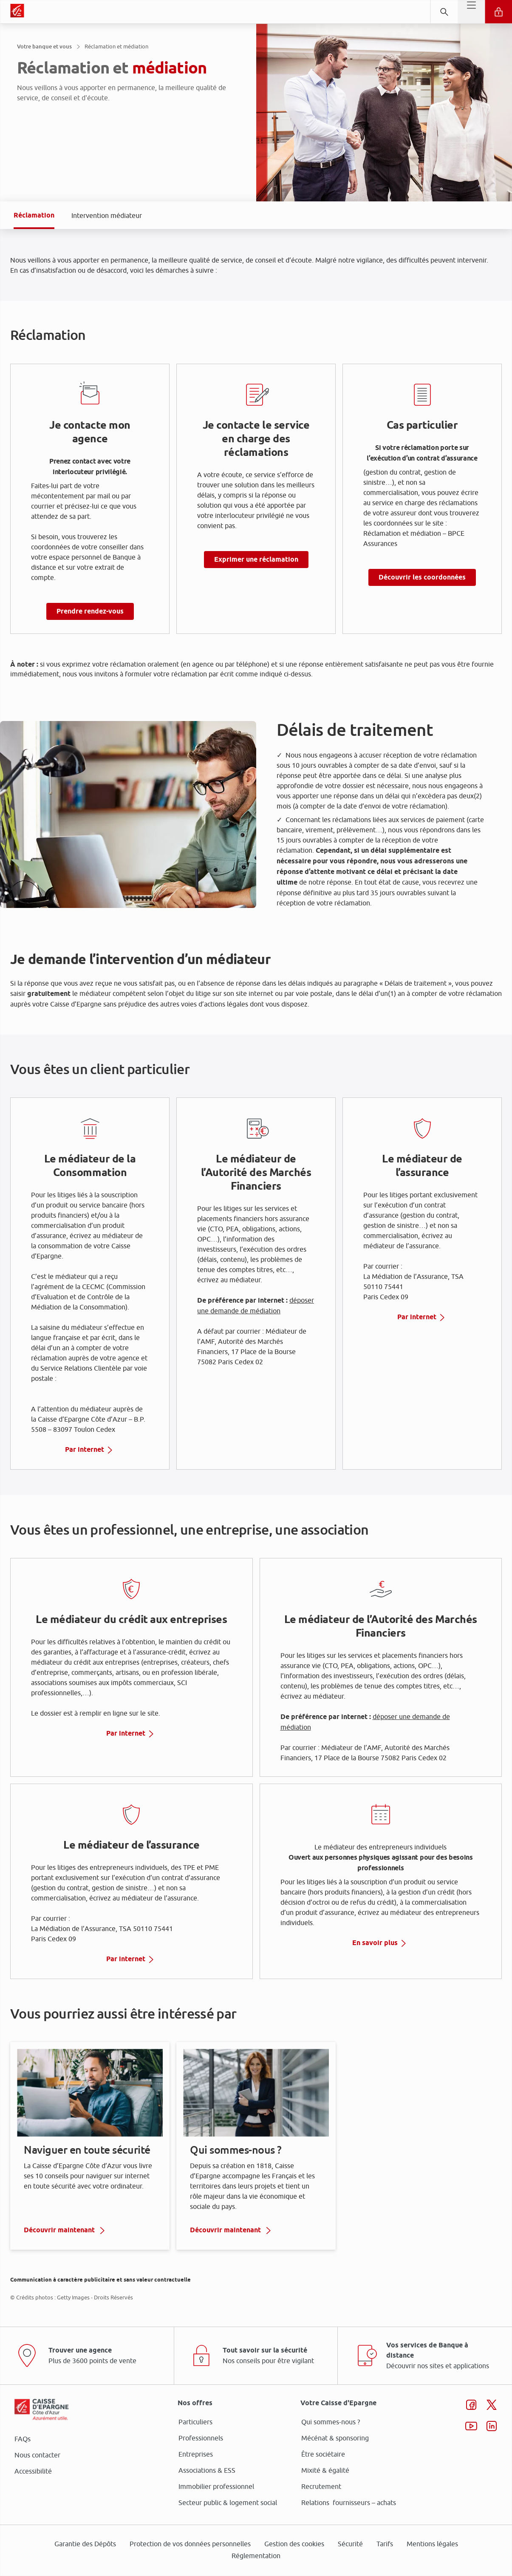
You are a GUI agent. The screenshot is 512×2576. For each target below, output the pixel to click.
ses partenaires (259, 1217)
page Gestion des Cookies (214, 1359)
